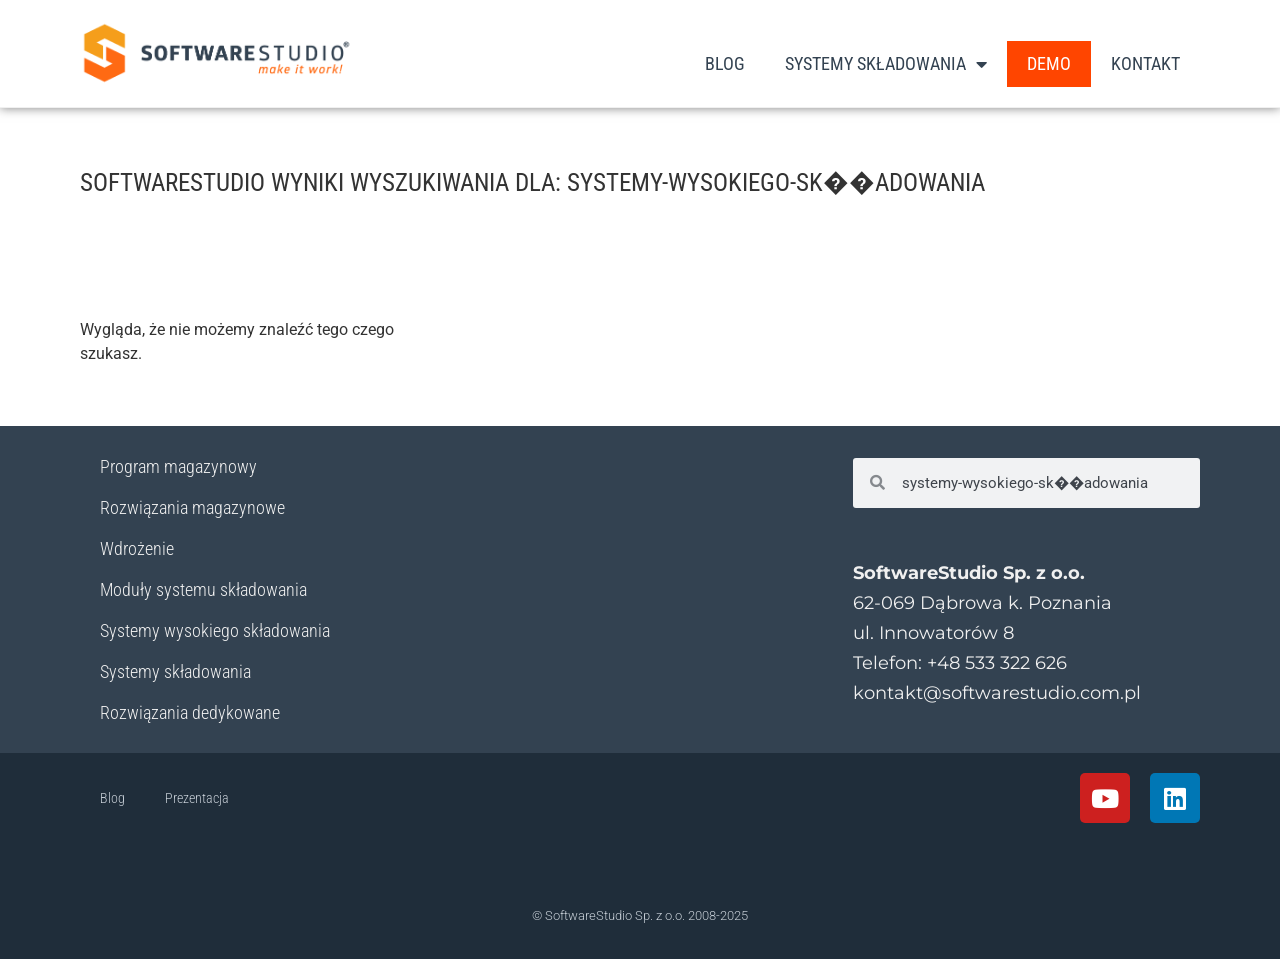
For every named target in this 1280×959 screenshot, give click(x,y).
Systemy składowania (175, 671)
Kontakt (1145, 63)
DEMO (1049, 63)
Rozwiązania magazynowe (192, 507)
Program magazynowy (178, 466)
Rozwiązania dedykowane (190, 712)
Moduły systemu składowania (203, 589)
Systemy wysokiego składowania (215, 630)
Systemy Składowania (886, 64)
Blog (725, 63)
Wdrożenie (137, 548)
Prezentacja (197, 798)
